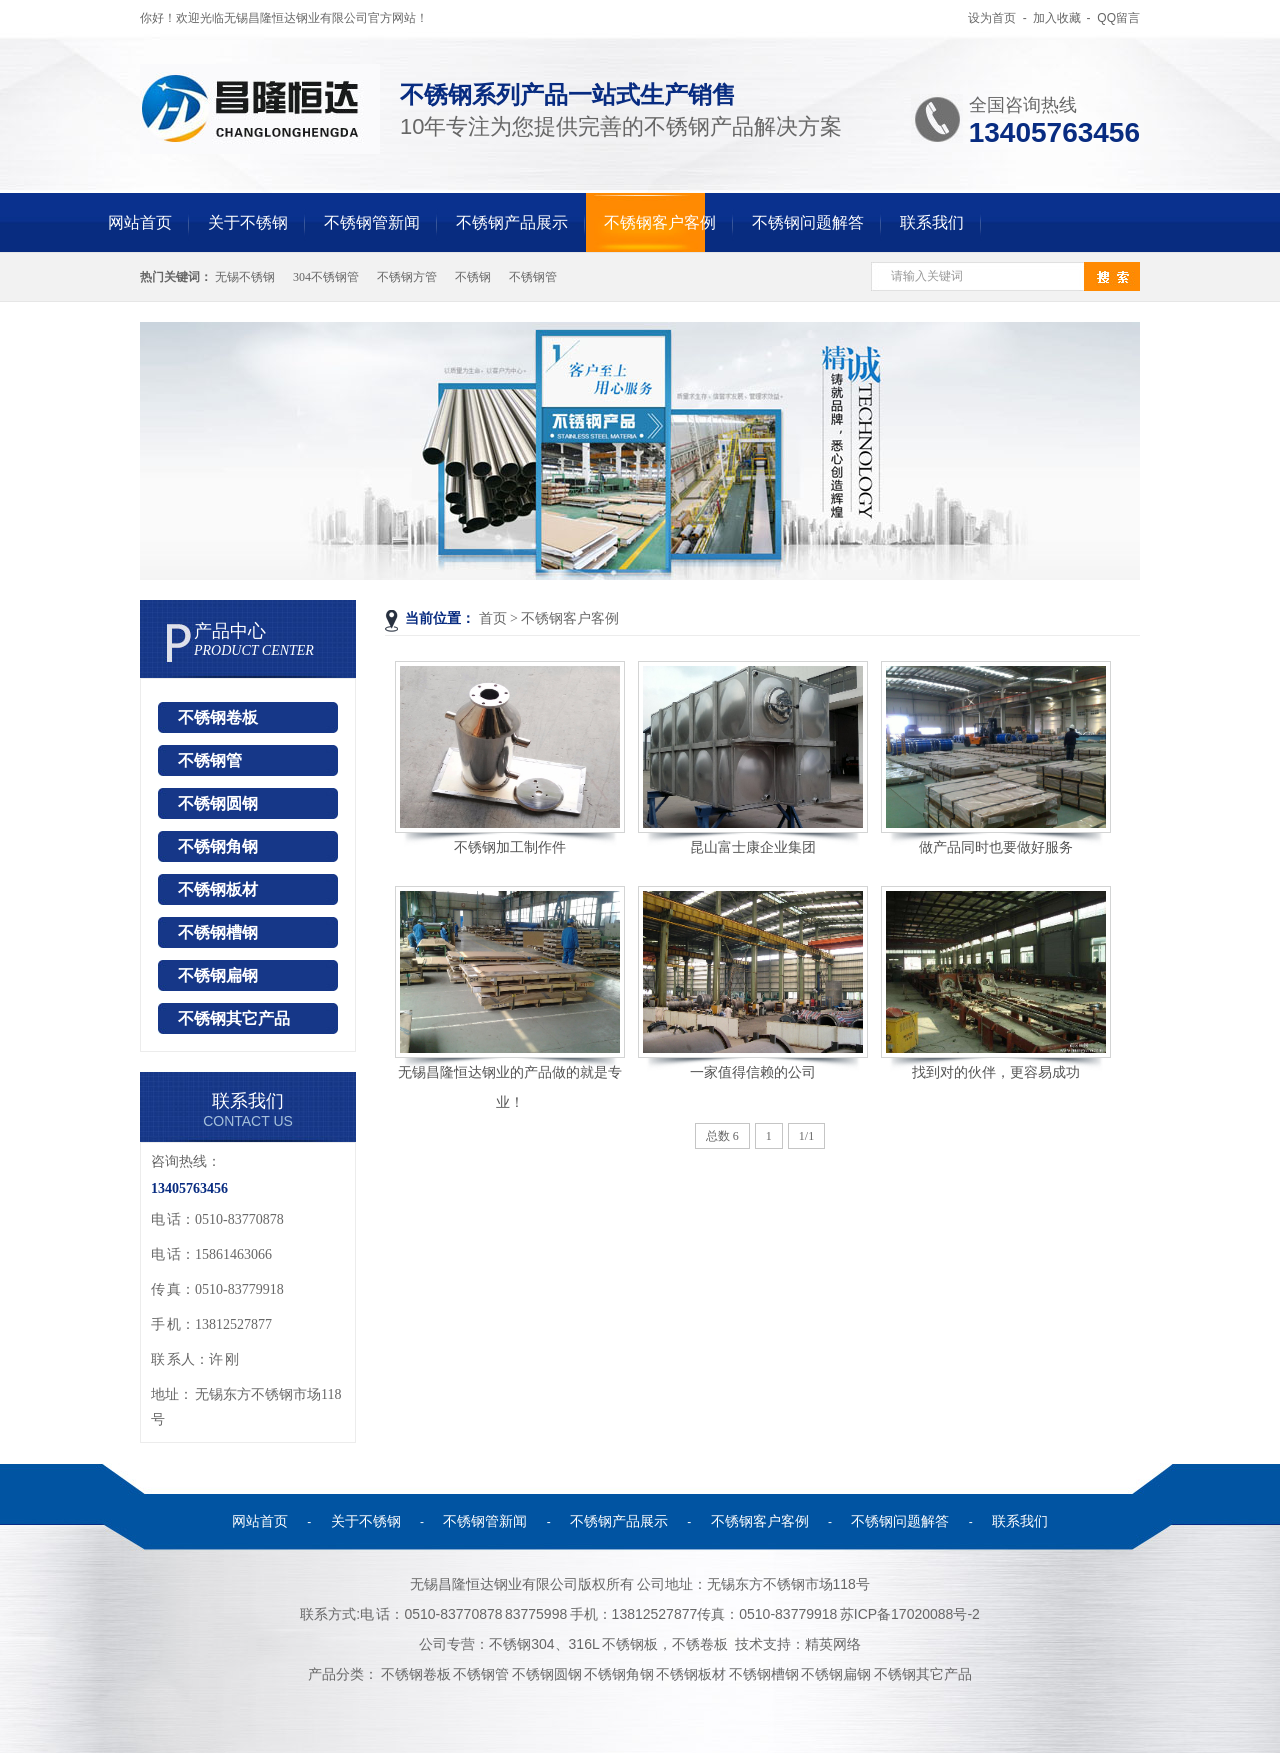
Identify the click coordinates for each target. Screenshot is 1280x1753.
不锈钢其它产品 (234, 1018)
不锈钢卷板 (218, 717)
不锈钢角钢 (218, 846)
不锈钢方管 (407, 277)
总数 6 (722, 1136)
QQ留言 (1118, 18)
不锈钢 (473, 277)
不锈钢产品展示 (512, 222)
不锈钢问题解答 (808, 222)
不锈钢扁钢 (218, 975)
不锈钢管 (533, 277)
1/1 (806, 1136)
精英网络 (833, 1644)
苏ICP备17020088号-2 (910, 1614)
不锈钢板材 (218, 889)
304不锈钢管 (326, 277)
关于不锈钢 (248, 222)
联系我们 (932, 222)
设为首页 (993, 18)
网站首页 (140, 222)
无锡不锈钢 (245, 277)
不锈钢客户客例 (660, 222)
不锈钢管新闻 (372, 222)
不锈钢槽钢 (218, 932)
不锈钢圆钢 (218, 803)
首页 (493, 618)
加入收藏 (1057, 18)
